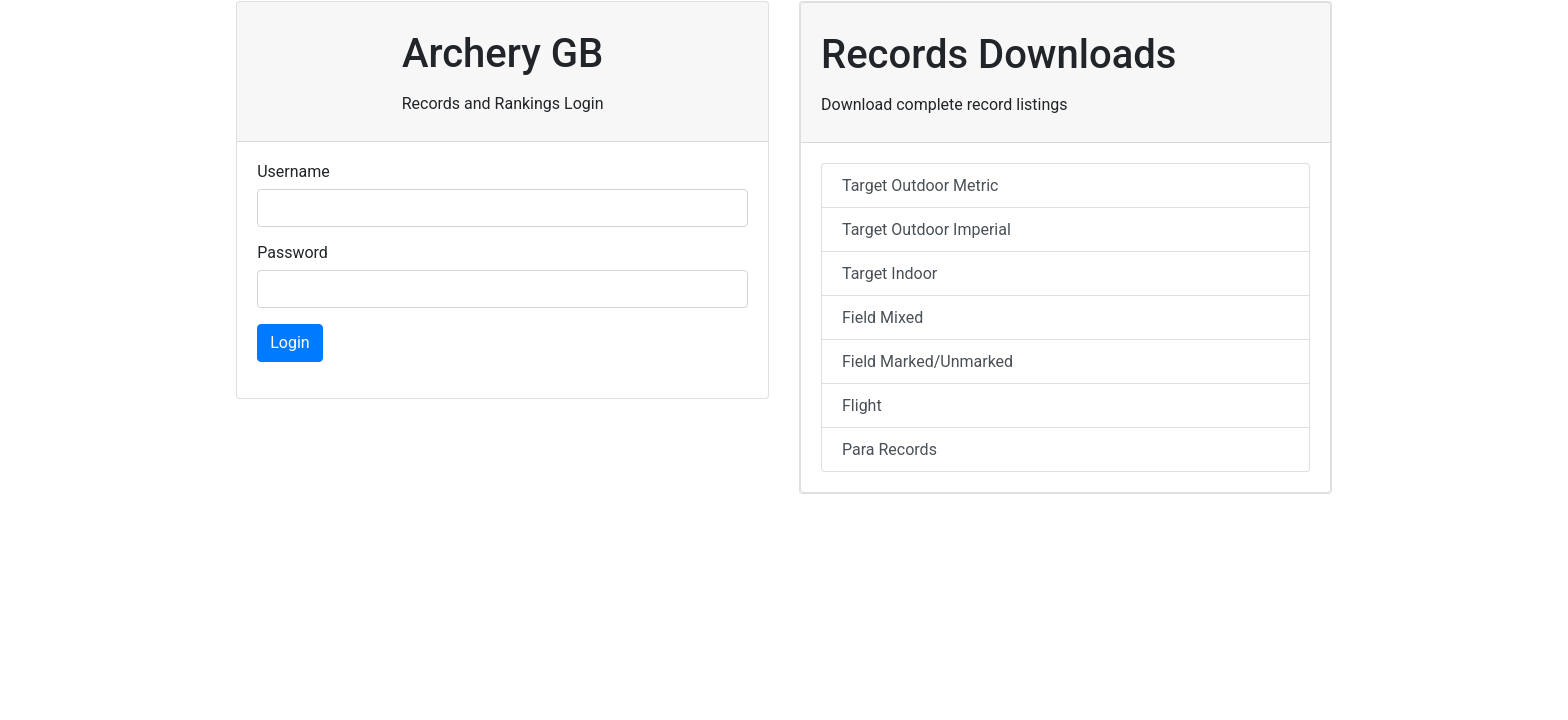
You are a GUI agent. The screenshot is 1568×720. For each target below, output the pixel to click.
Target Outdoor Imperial (926, 229)
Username (293, 171)
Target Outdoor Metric (920, 185)
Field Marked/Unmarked (927, 361)
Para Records (889, 449)
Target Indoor (889, 273)
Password (292, 252)
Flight (862, 405)
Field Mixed (882, 317)
